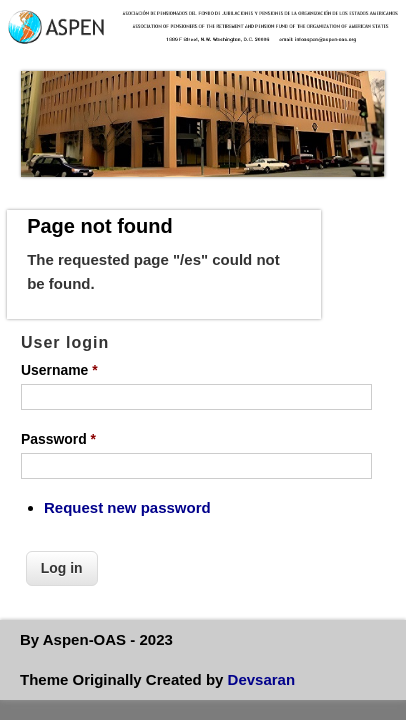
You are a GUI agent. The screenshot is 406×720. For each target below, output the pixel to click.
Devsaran (262, 679)
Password (58, 439)
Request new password (127, 507)
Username (59, 370)
